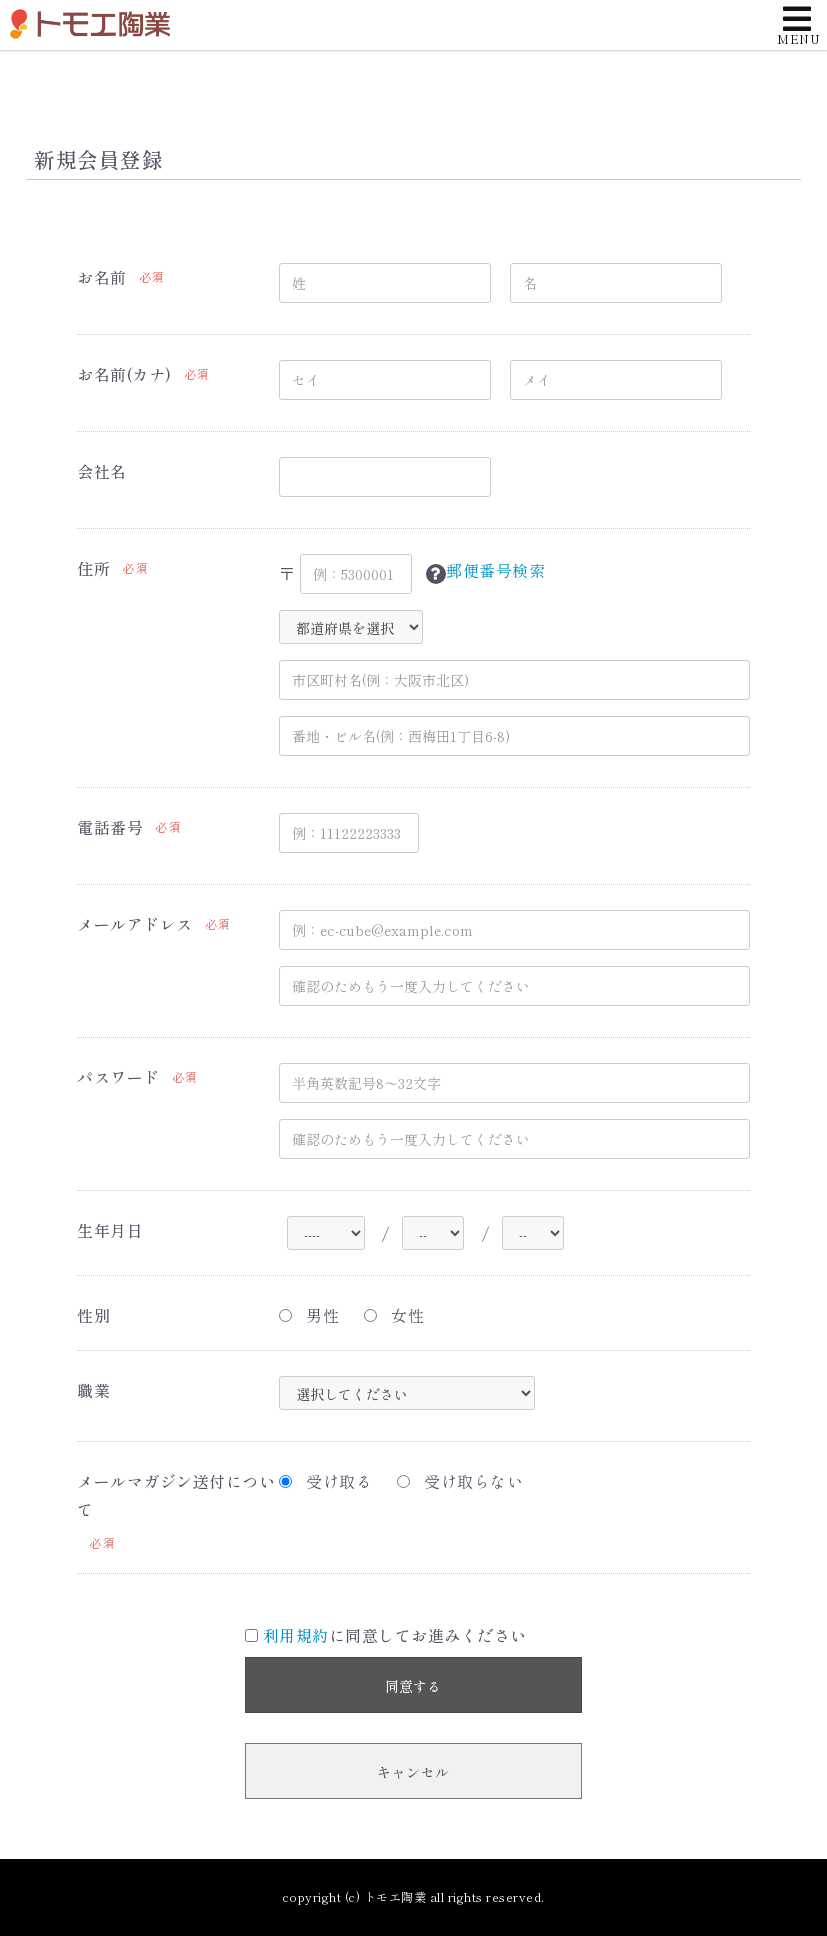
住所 (93, 568)
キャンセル (413, 1772)
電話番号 (110, 827)
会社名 (102, 471)
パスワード (118, 1077)
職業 (93, 1390)
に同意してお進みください (386, 1635)
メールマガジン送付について (176, 1495)
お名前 (102, 277)
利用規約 (296, 1635)
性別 (93, 1315)
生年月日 (110, 1230)
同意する (413, 1686)
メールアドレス (135, 924)
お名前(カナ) (124, 374)
